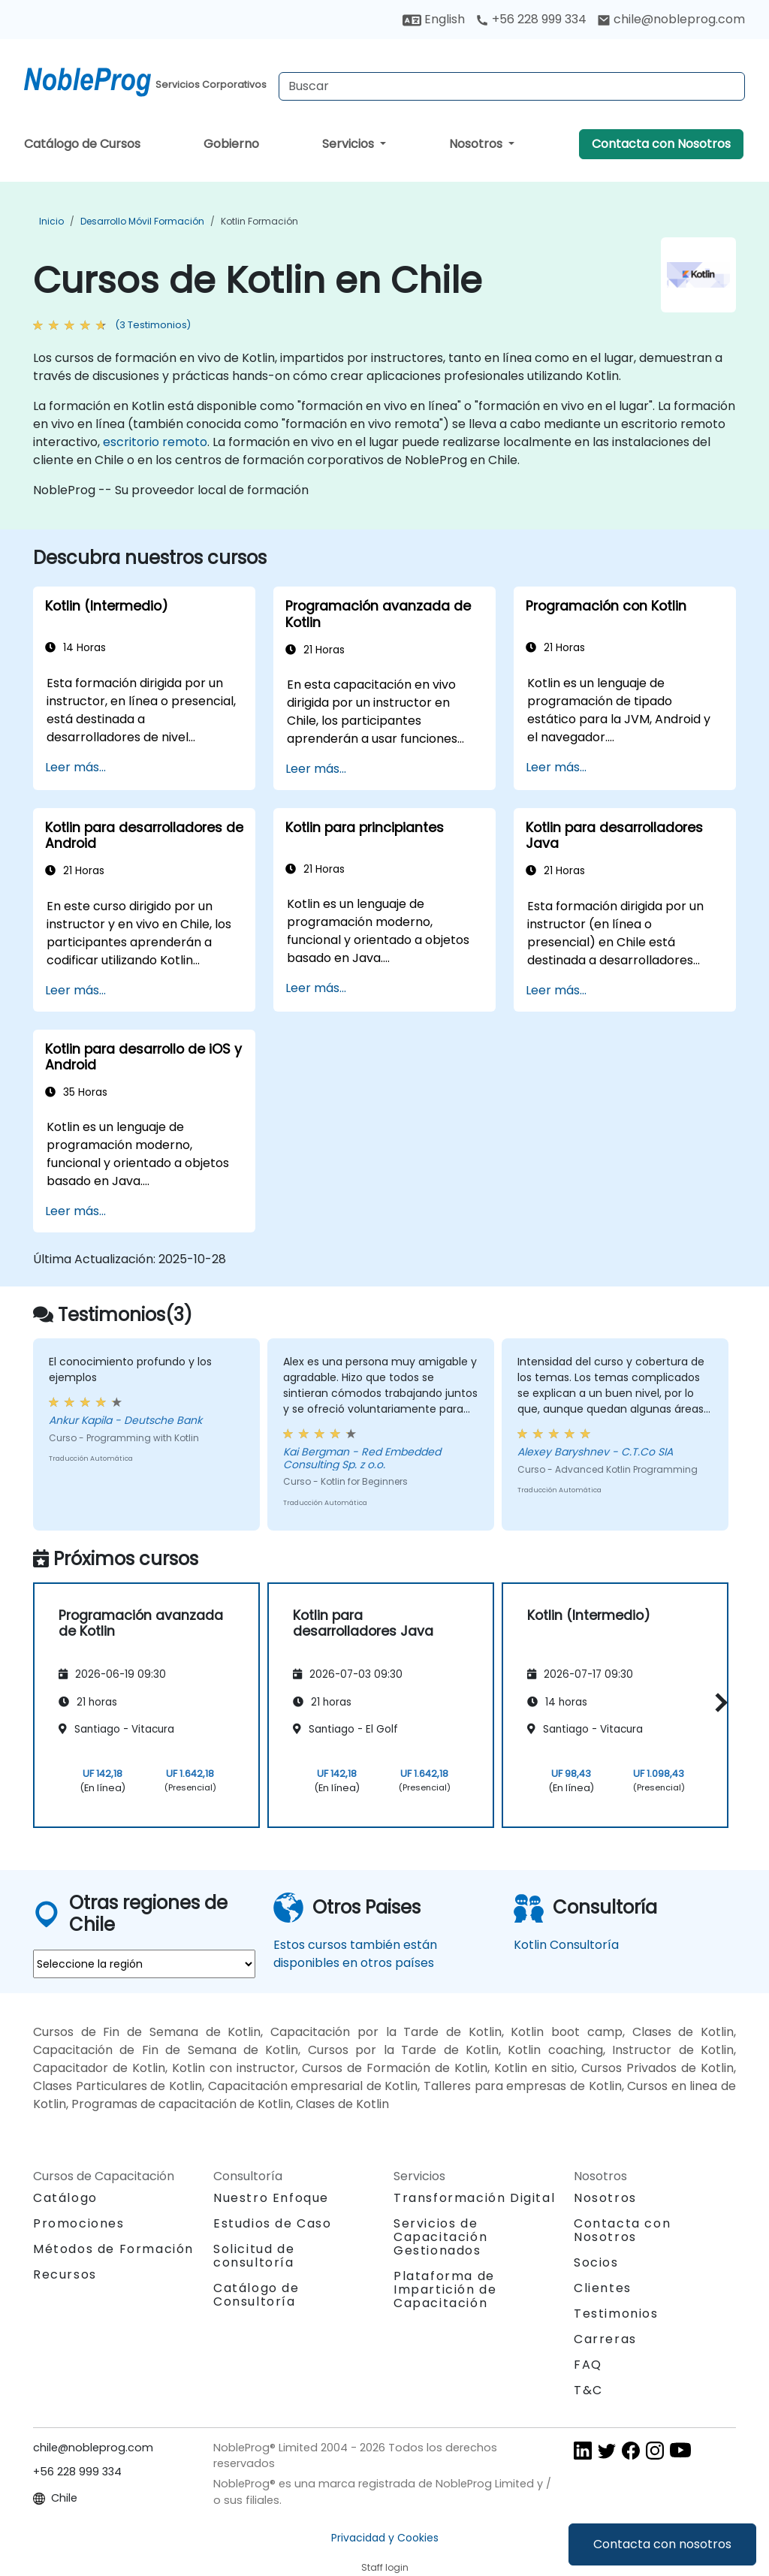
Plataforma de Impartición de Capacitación (445, 2289)
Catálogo (65, 2197)
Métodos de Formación (113, 2249)
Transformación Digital (474, 2197)
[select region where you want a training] (144, 1964)
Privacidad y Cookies (385, 2537)
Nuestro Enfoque (271, 2197)
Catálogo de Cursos (82, 143)
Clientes (603, 2288)
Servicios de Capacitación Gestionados (440, 2237)
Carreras (605, 2339)
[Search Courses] (512, 86)
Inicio (51, 221)
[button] (717, 1703)
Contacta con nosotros (662, 2544)
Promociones (79, 2223)
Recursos (65, 2274)
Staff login (385, 2567)
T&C (588, 2390)
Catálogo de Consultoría (256, 2294)
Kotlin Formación (259, 221)
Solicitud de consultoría (253, 2256)
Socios (596, 2262)
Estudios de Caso (272, 2223)
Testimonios (616, 2313)
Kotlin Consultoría (566, 1944)
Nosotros (477, 143)
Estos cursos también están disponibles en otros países (355, 1953)
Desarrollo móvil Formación (142, 221)
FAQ (588, 2364)
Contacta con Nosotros (661, 143)
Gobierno (231, 143)
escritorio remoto (155, 442)
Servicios (349, 143)
